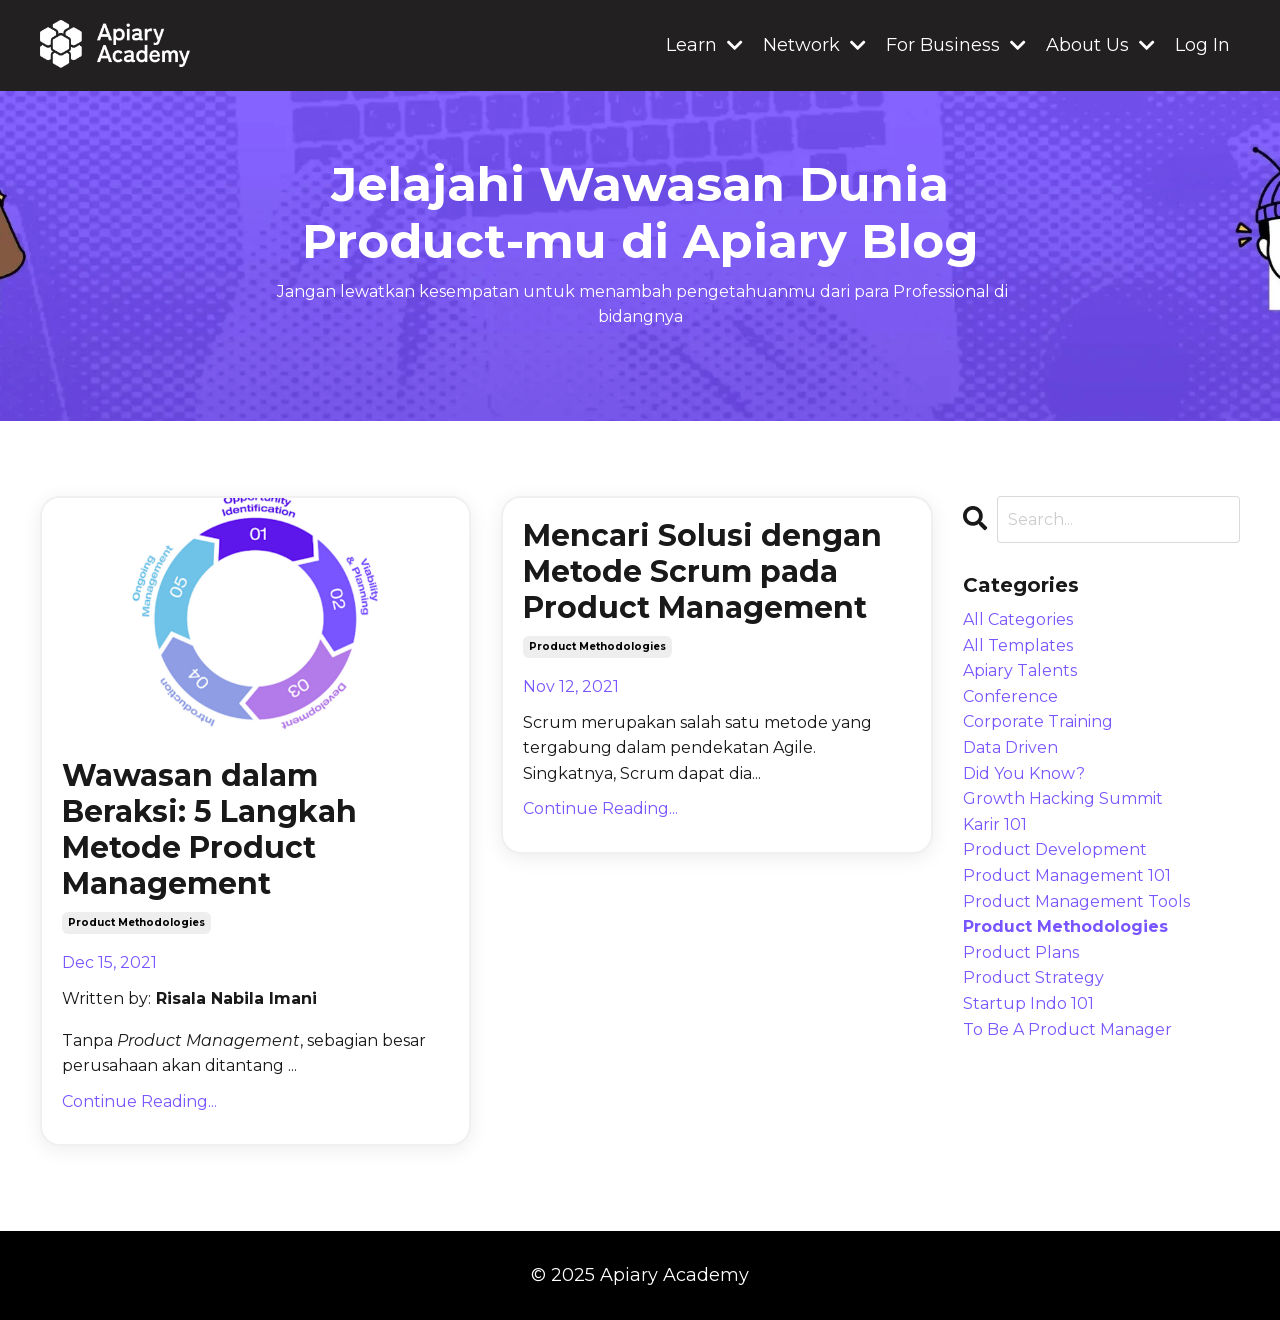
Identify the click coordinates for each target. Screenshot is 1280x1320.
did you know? (1024, 773)
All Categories (1018, 619)
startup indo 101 (1028, 1003)
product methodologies (136, 922)
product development (1055, 849)
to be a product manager (1067, 1029)
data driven (1010, 747)
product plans (1021, 952)
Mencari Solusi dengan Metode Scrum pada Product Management (702, 572)
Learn (704, 45)
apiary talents (1020, 670)
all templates (1018, 645)
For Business (956, 45)
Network (814, 45)
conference (1010, 696)
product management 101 (1067, 875)
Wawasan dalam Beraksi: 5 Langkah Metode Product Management (209, 830)
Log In (1202, 45)
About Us (1100, 45)
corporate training (1038, 721)
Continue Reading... (139, 1101)
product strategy (1033, 977)
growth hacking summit (1063, 798)
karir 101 (995, 824)
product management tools (1076, 901)
